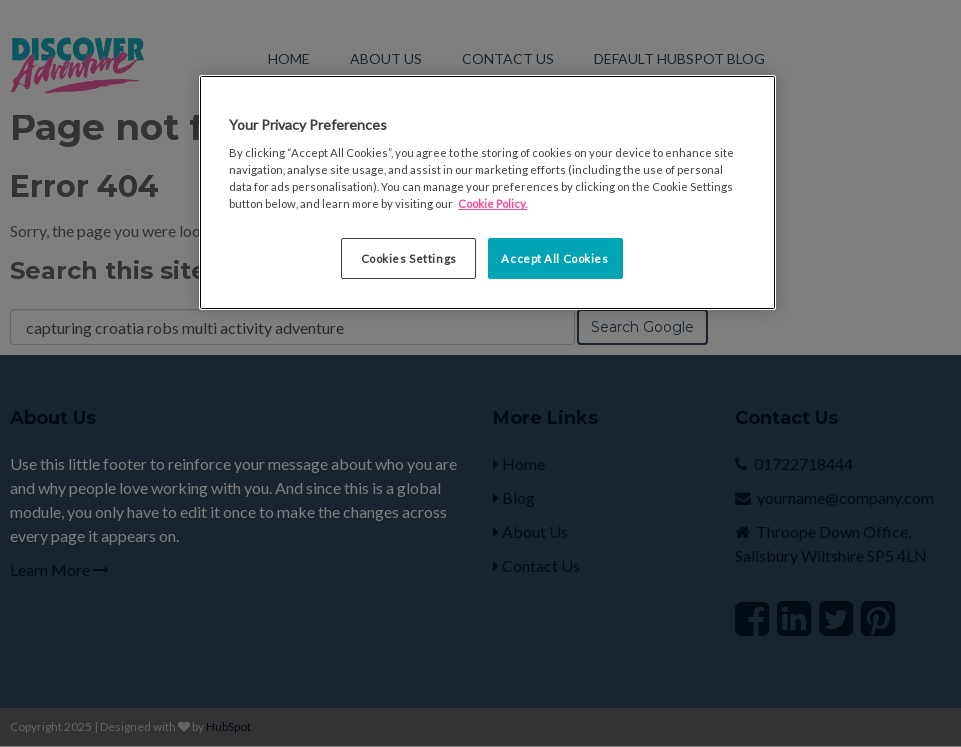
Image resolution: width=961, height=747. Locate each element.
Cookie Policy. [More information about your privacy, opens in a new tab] (492, 203)
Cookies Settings (409, 258)
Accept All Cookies (554, 258)
